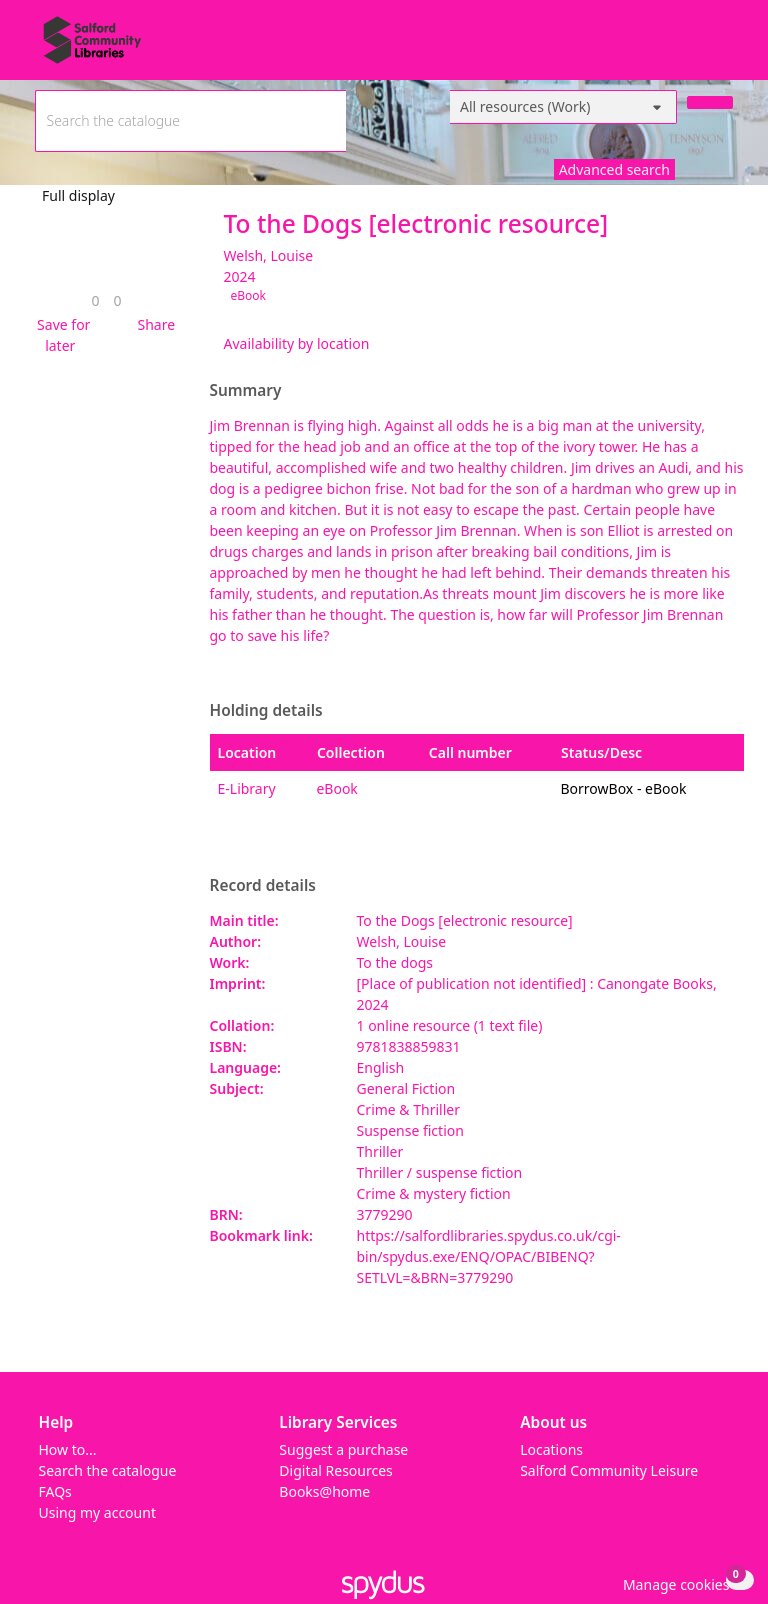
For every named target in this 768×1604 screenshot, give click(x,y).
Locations (551, 1449)
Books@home (324, 1491)
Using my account (97, 1512)
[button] (61, 335)
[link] (95, 300)
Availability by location (297, 343)
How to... (68, 1449)
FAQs (55, 1491)
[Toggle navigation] (722, 47)
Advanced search (614, 169)
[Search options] (563, 107)
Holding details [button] (266, 711)
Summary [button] (246, 391)
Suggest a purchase (343, 1449)
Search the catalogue (108, 1470)
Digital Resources (335, 1470)
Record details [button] (263, 886)
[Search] (710, 102)
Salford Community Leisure (609, 1470)
